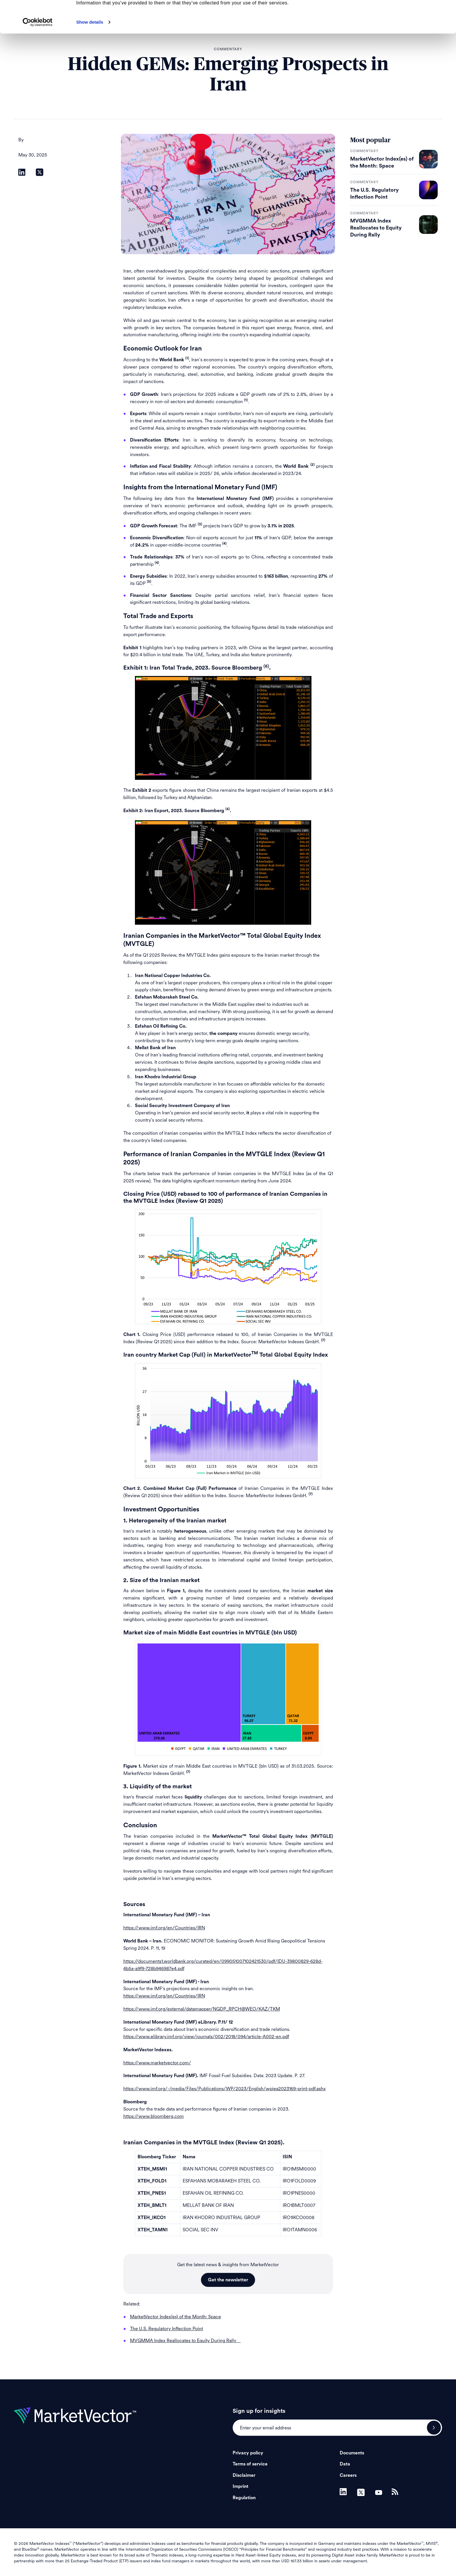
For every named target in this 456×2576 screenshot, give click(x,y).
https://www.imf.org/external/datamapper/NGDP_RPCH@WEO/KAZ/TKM (201, 2009)
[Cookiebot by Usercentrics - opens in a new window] (37, 54)
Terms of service (250, 2464)
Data (345, 2464)
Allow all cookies (407, 14)
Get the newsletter (228, 2280)
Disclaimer (244, 2475)
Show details (89, 54)
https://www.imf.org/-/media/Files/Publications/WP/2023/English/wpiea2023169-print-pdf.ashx (224, 2088)
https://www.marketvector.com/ (157, 2063)
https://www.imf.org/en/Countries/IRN (164, 1928)
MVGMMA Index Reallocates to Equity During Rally (376, 227)
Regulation (244, 2497)
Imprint (240, 2486)
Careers (348, 2475)
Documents (352, 2453)
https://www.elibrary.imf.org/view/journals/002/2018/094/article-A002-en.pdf (206, 2036)
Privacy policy (248, 2453)
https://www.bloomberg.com (153, 2116)
